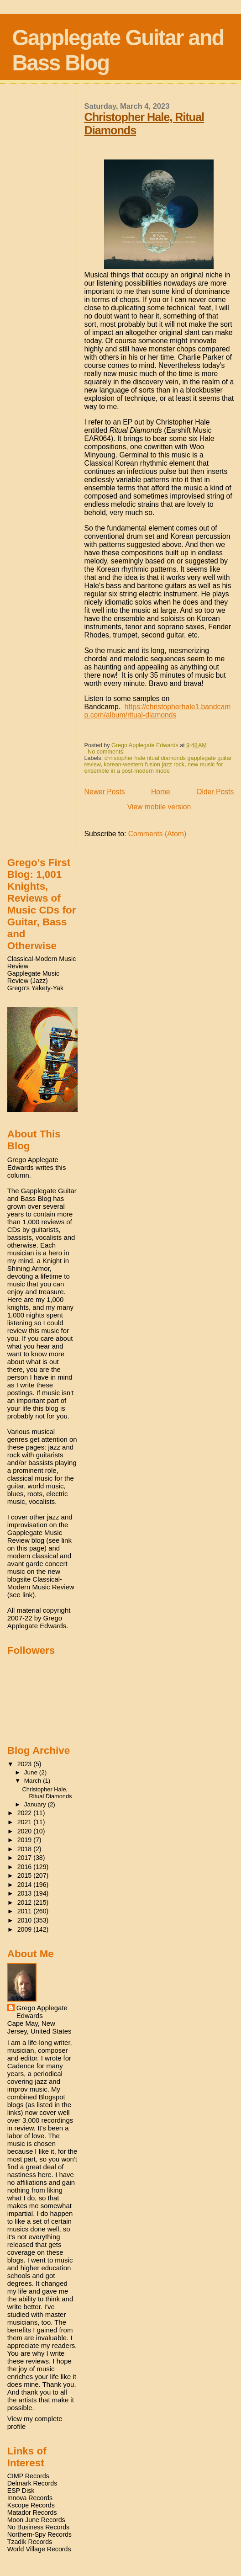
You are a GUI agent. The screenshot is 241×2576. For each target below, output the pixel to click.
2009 (25, 1929)
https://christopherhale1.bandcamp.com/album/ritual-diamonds (157, 711)
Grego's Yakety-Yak (35, 988)
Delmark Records (32, 2483)
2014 (25, 1884)
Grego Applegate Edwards (42, 2011)
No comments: (107, 752)
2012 (25, 1902)
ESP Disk (21, 2490)
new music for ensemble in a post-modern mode (153, 767)
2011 (25, 1911)
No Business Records (38, 2527)
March (33, 1780)
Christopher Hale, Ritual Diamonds (47, 1793)
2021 (25, 1822)
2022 (25, 1812)
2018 (25, 1849)
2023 (25, 1764)
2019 (25, 1839)
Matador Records (32, 2512)
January (36, 1804)
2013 (25, 1893)
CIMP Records (28, 2476)
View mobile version (159, 807)
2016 (25, 1866)
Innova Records (29, 2498)
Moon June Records (36, 2519)
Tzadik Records (29, 2541)
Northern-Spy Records (39, 2534)
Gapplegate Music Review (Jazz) (33, 977)
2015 (25, 1875)
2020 (25, 1831)
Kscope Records (31, 2505)
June (31, 1772)
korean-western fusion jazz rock (144, 764)
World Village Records (39, 2549)
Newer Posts (104, 792)
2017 (25, 1857)
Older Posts (215, 792)
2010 (25, 1920)
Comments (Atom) (157, 834)
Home (160, 792)
